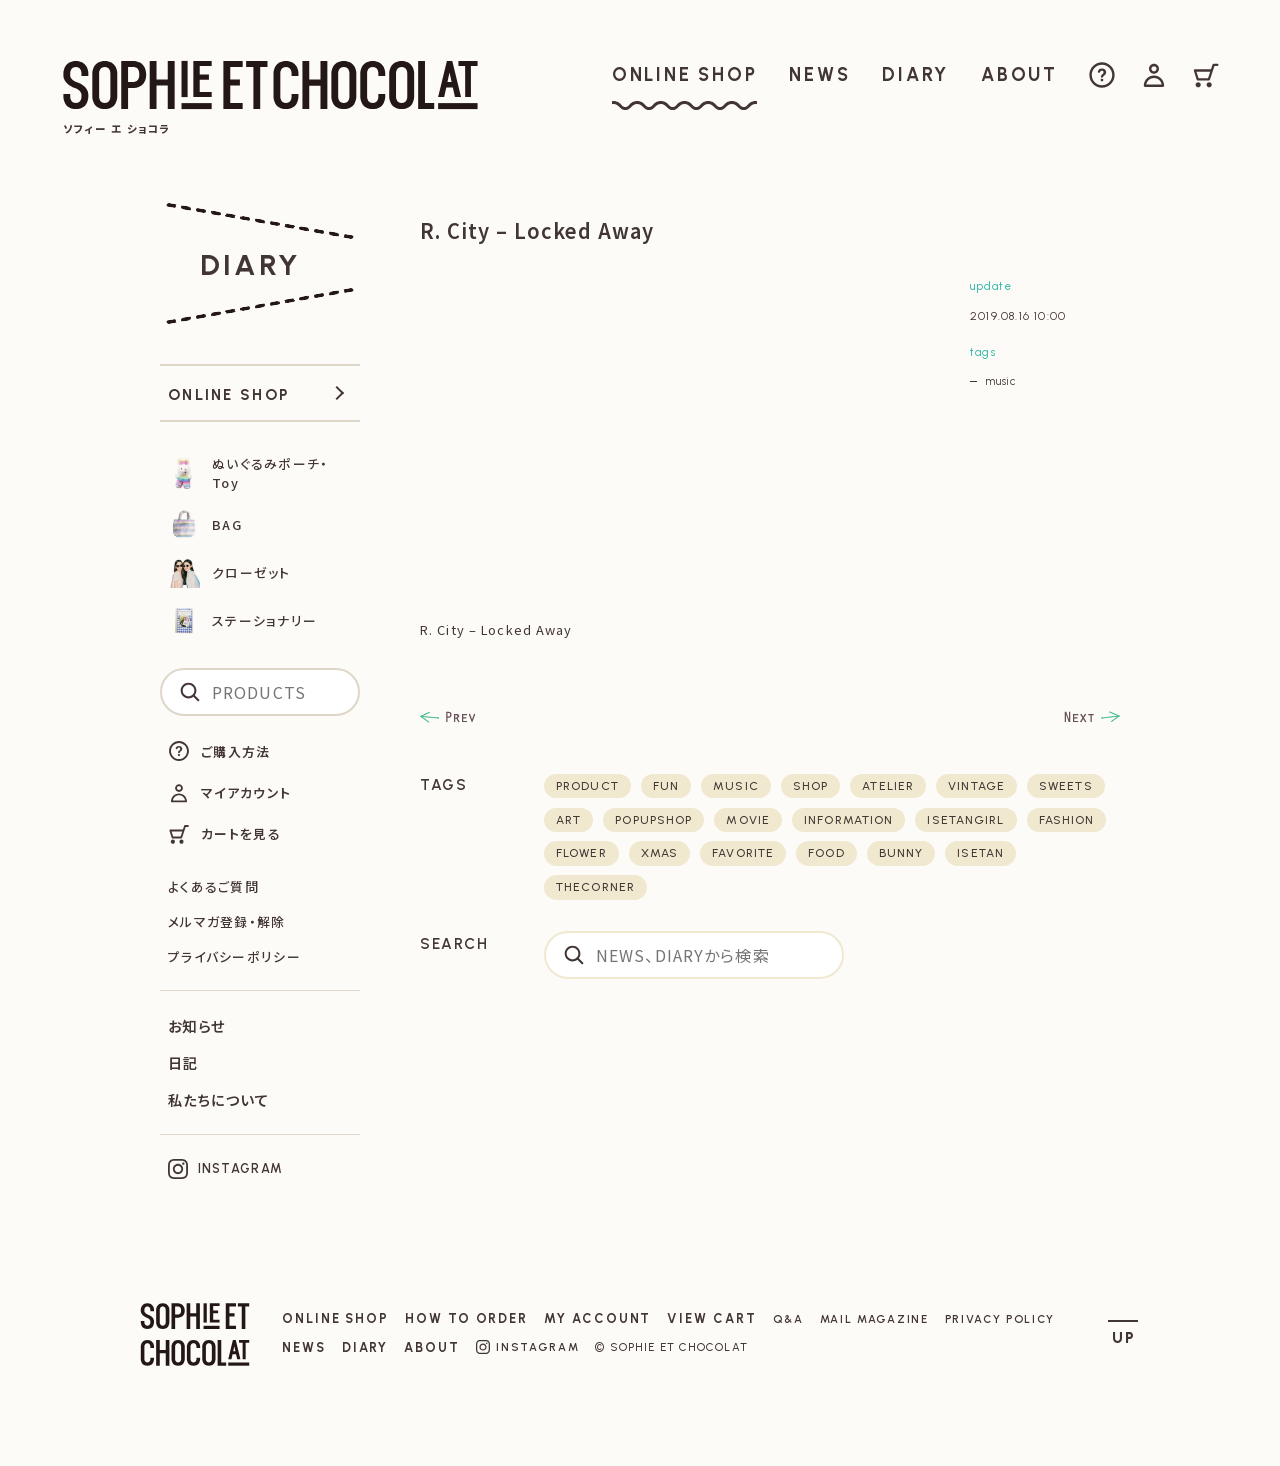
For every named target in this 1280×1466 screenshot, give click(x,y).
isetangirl (965, 820)
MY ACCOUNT (597, 1318)
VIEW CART (711, 1318)
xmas (659, 853)
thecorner (595, 887)
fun (666, 786)
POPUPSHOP (653, 820)
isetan (980, 853)
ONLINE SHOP (335, 1318)
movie (748, 820)
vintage (976, 786)
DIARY (365, 1347)
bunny (901, 853)
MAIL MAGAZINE (874, 1319)
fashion (1067, 820)
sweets (1066, 786)
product (587, 786)
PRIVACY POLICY (1000, 1319)
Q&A (788, 1319)
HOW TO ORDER (466, 1318)
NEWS (304, 1347)
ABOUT (432, 1347)
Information (848, 820)
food (826, 853)
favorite (743, 853)
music (1000, 381)
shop (810, 786)
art (568, 820)
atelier (888, 786)
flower (581, 853)
